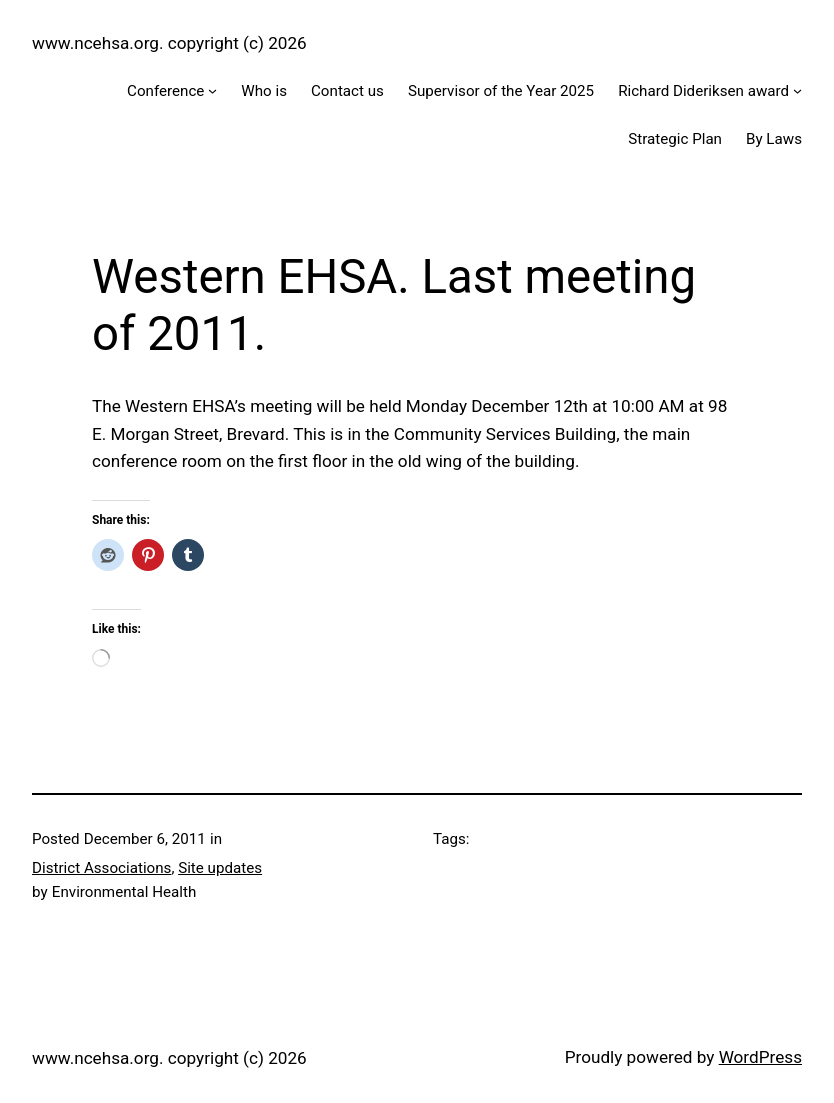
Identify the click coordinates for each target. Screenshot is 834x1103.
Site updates (220, 868)
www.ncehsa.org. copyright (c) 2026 (169, 43)
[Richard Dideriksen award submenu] (797, 90)
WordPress (760, 1057)
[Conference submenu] (212, 90)
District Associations (101, 868)
